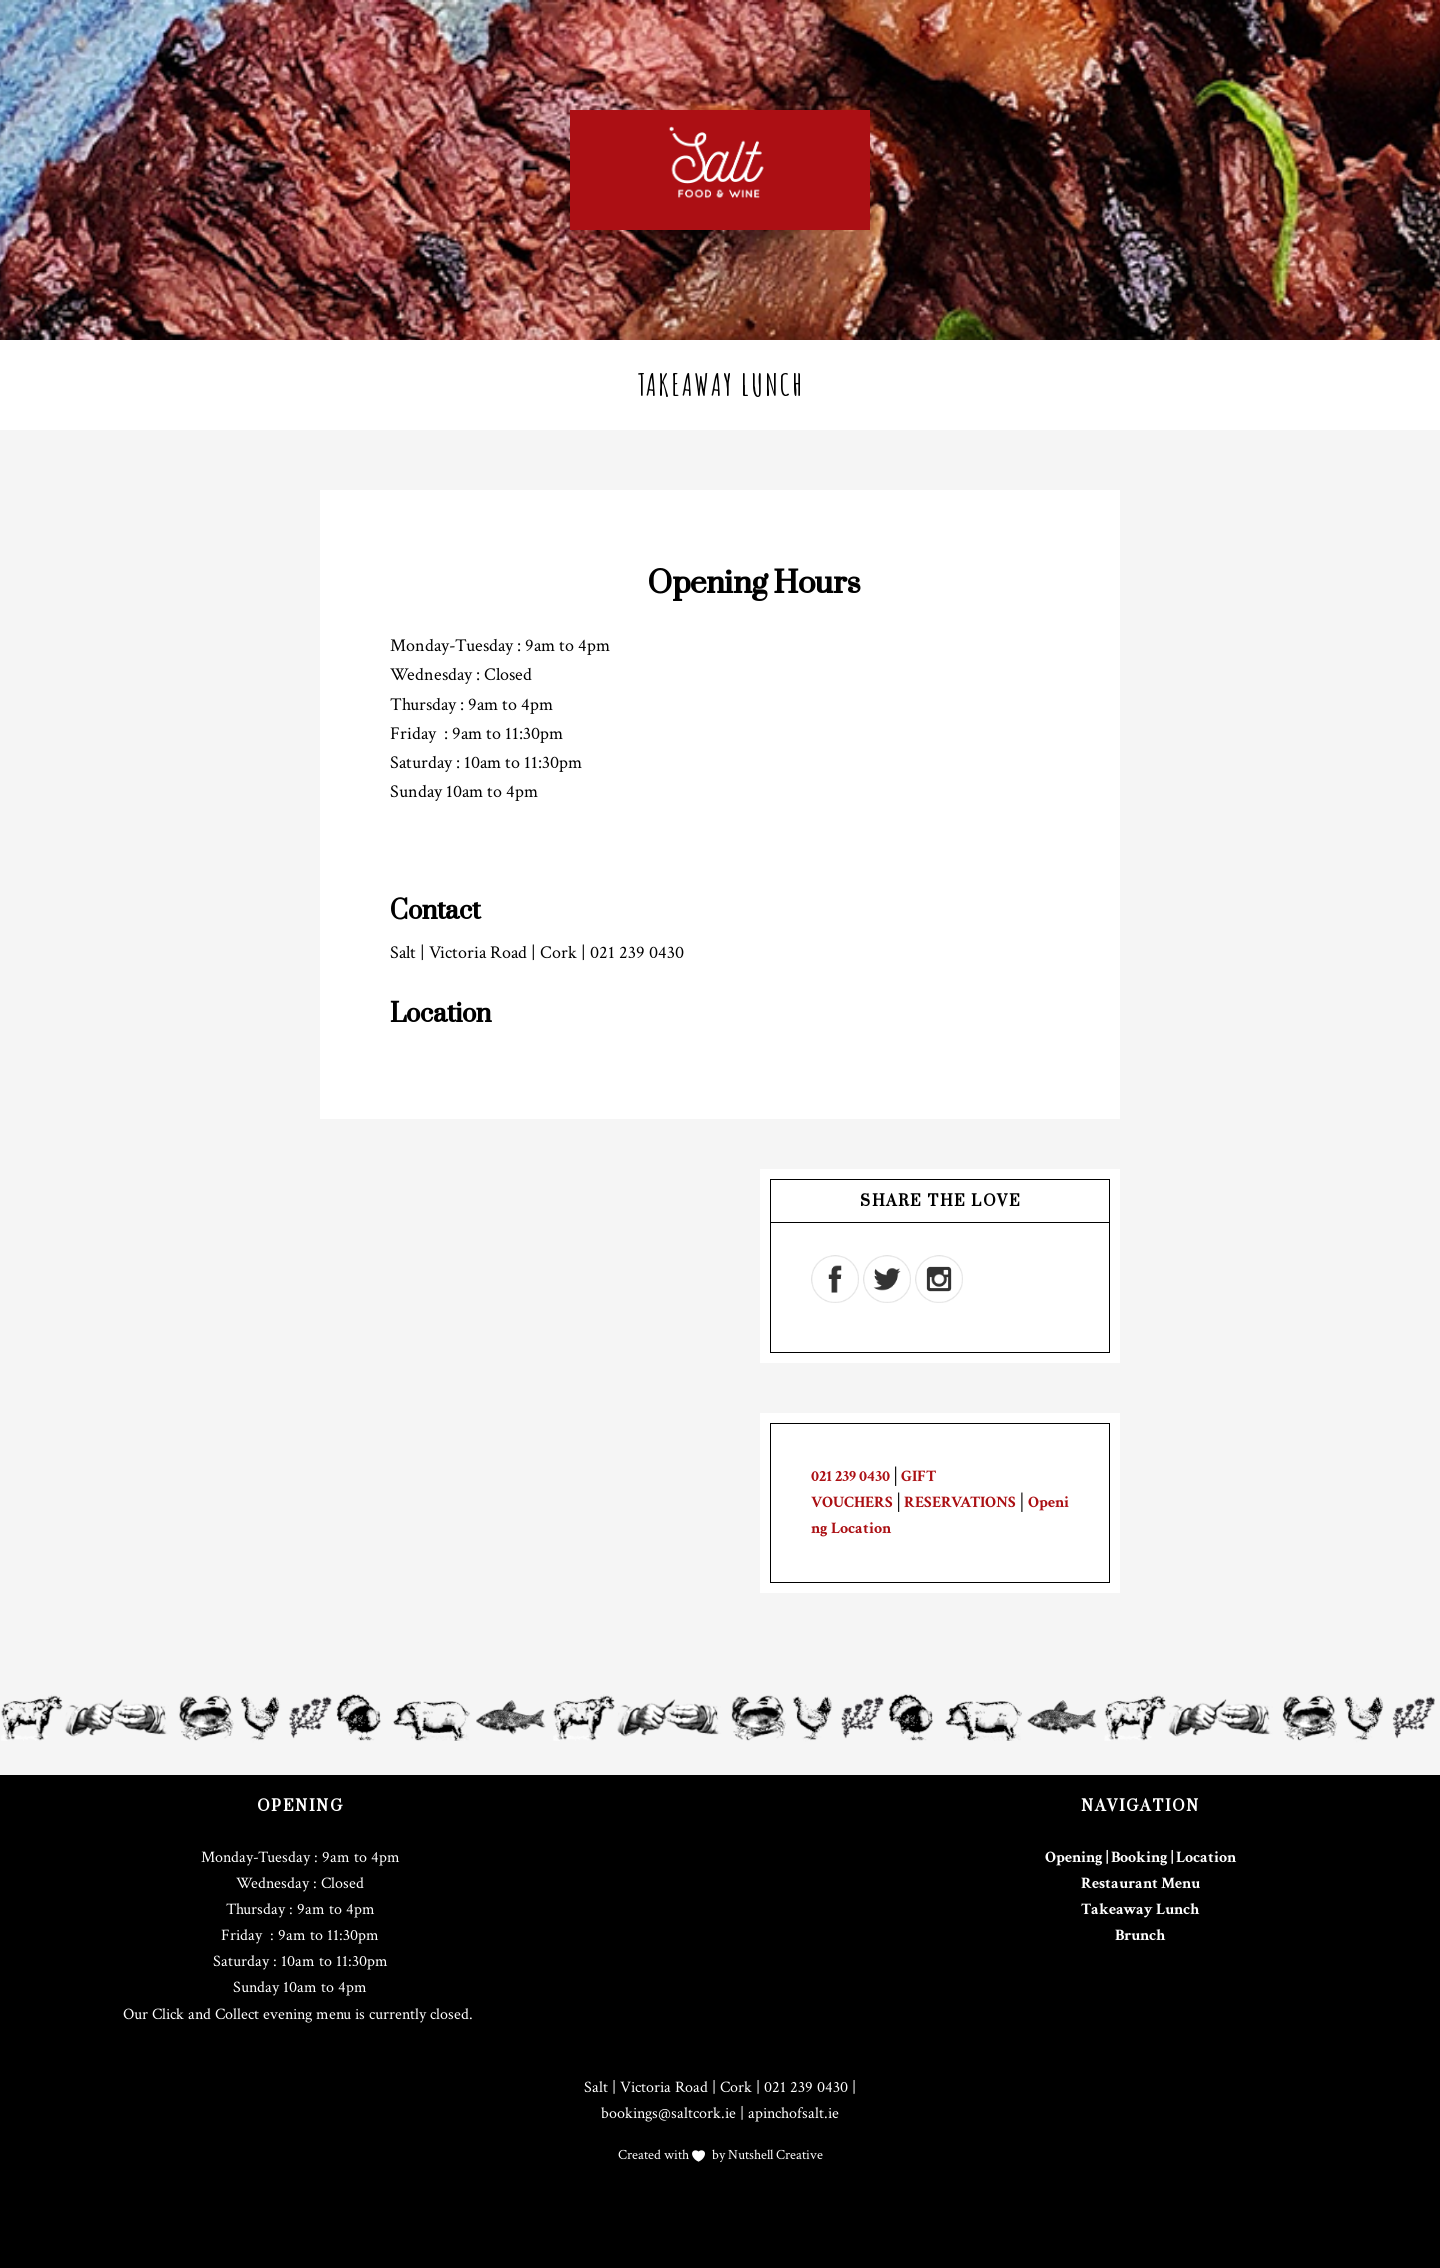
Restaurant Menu (1140, 1883)
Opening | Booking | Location (1140, 1857)
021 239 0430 (850, 1476)
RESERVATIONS (960, 1502)
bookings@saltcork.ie (668, 2113)
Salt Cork (720, 170)
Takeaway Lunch (1140, 1909)
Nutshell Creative (774, 2155)
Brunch (1140, 1935)
